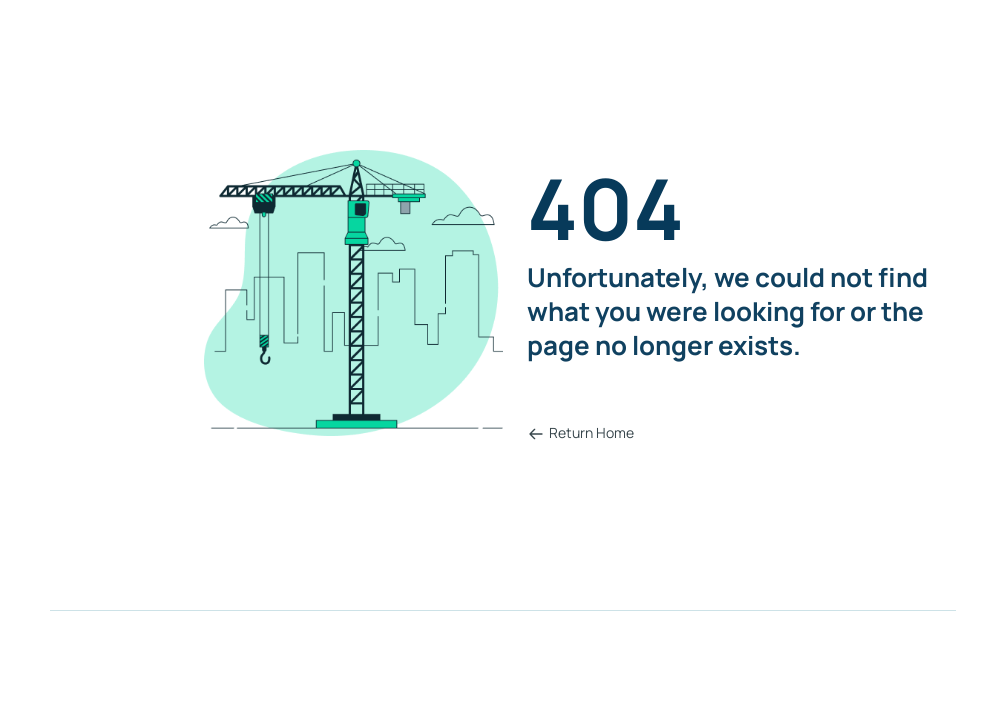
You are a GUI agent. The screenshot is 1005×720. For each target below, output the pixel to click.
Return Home (581, 432)
